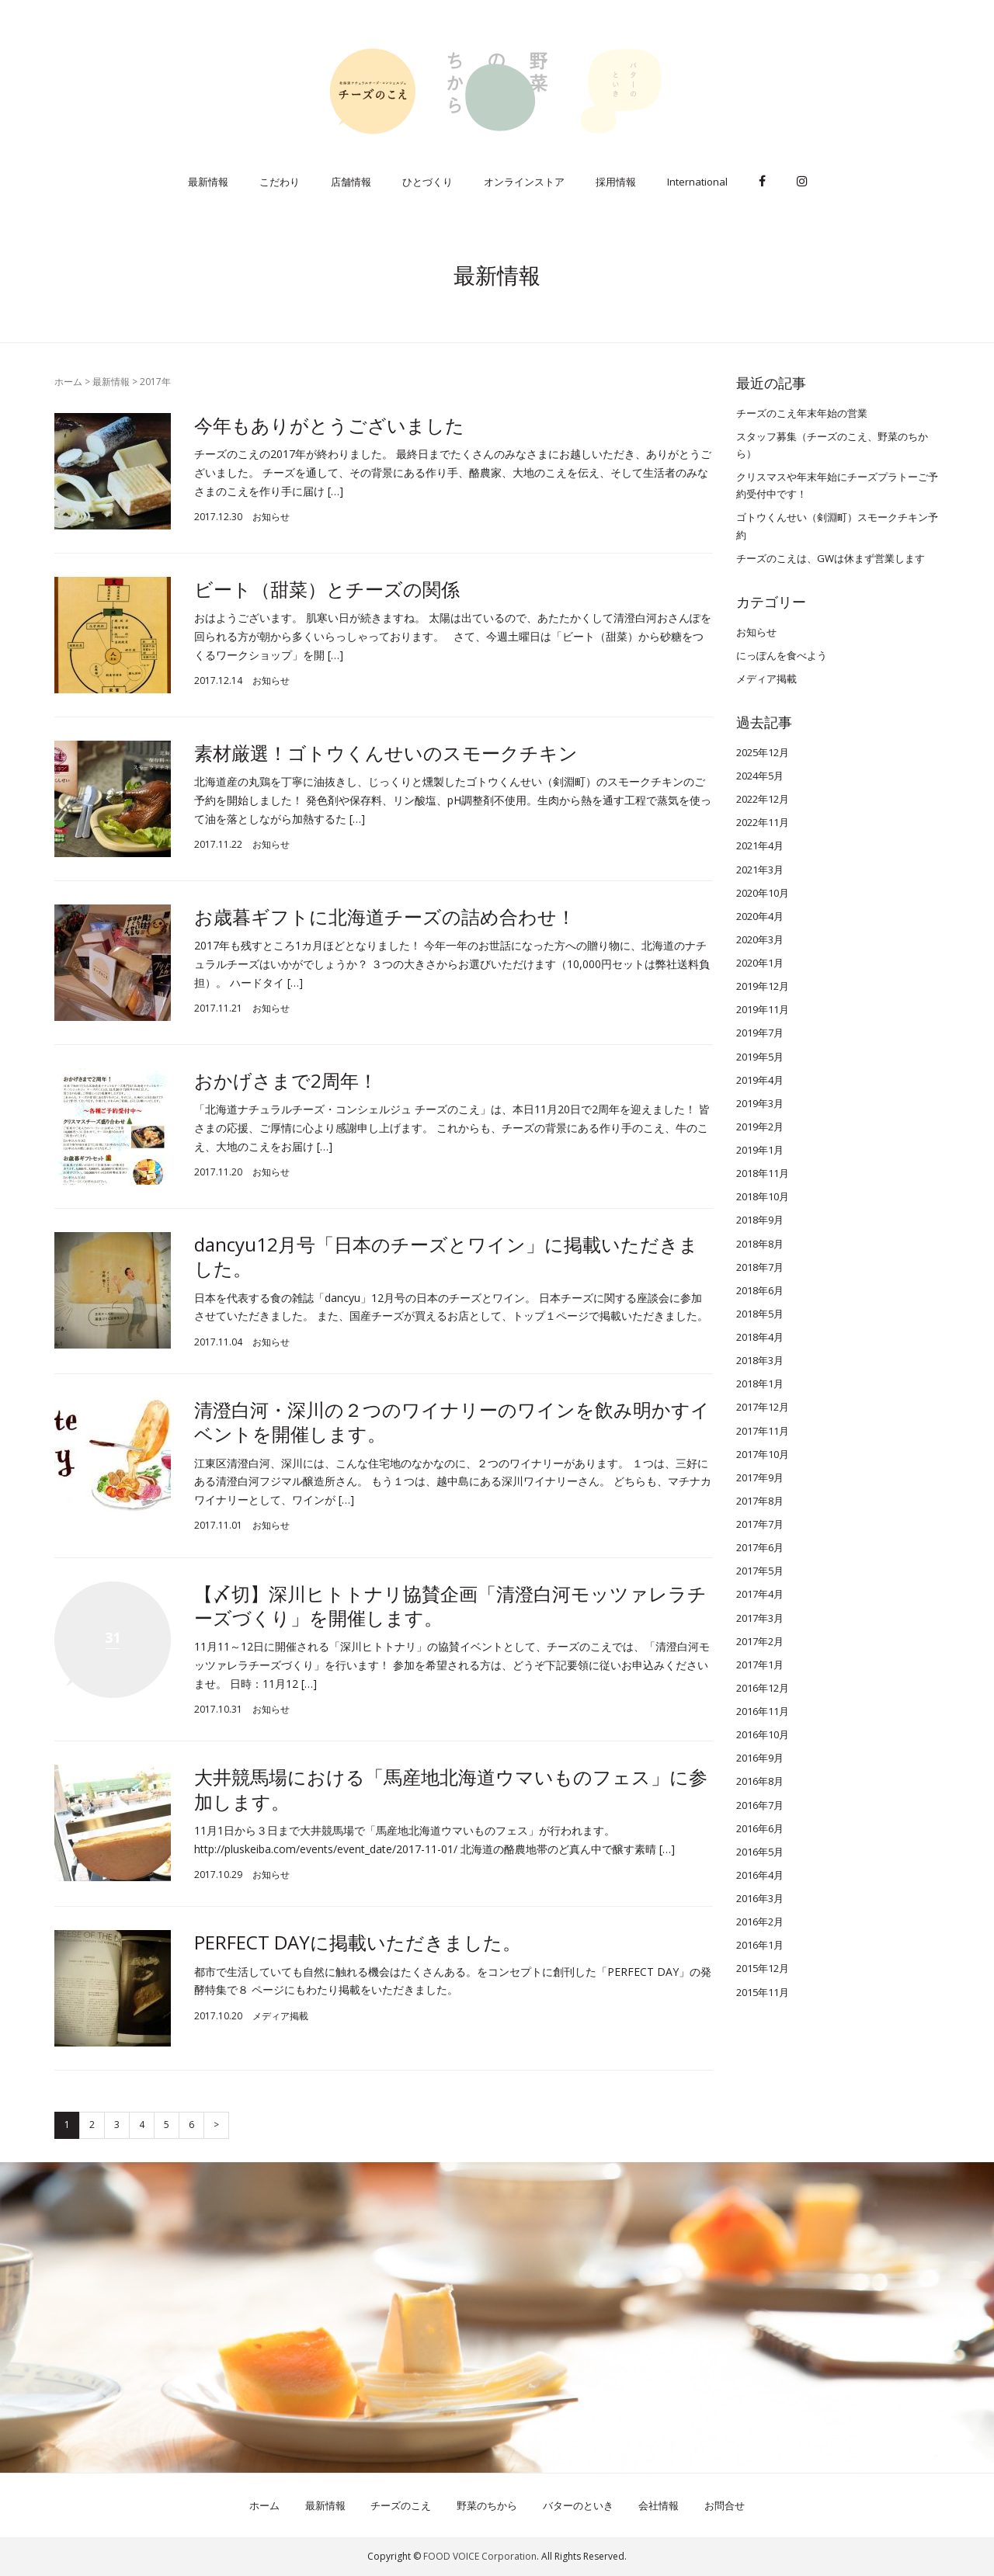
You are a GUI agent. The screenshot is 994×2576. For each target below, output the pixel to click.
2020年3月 (760, 939)
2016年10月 (762, 1734)
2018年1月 (760, 1383)
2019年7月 (760, 1033)
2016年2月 (760, 1922)
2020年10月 (762, 893)
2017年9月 (760, 1477)
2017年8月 (760, 1501)
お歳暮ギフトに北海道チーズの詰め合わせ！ (384, 916)
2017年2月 (760, 1641)
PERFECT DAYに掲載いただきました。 (357, 1942)
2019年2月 (760, 1127)
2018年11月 (762, 1173)
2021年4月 (760, 845)
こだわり (279, 182)
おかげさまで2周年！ (285, 1080)
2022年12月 (762, 799)
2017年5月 (760, 1571)
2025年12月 (762, 752)
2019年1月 (760, 1150)
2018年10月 (762, 1196)
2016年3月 (760, 1898)
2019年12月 (762, 986)
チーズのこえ (400, 2505)
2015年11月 (762, 1992)
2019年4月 (760, 1080)
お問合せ (724, 2505)
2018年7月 (760, 1267)
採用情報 (616, 182)
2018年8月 (760, 1244)
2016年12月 (762, 1688)
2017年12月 (762, 1407)
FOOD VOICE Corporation (480, 2556)
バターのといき (578, 2505)
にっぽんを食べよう (781, 655)
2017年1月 (760, 1665)
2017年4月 (760, 1594)
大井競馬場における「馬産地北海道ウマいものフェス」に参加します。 (450, 1789)
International (697, 182)
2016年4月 (760, 1875)
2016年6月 (760, 1828)
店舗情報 (351, 182)
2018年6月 (760, 1290)
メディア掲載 (280, 2015)
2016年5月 (760, 1852)
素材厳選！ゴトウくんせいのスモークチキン (386, 753)
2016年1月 (760, 1945)
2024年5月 (760, 776)
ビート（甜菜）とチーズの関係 (327, 589)
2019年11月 (762, 1009)
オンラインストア (524, 182)
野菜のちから (487, 2505)
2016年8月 (760, 1781)
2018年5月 (760, 1314)
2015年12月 (762, 1968)
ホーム (68, 381)
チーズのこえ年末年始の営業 (801, 413)
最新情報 (208, 182)
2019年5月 (760, 1057)
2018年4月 (760, 1337)
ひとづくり (427, 182)
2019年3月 (760, 1103)
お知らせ (271, 516)
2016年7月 (760, 1805)
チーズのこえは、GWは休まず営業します (830, 558)
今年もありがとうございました (329, 425)
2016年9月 (760, 1758)
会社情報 (658, 2505)
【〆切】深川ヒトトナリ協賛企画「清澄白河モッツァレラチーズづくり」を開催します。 (450, 1605)
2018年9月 (760, 1220)
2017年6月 (760, 1547)
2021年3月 (760, 870)
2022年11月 (762, 822)
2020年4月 (760, 916)
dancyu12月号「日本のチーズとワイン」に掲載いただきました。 (446, 1256)
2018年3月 (760, 1360)
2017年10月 (762, 1454)
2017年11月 (762, 1431)
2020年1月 (760, 963)
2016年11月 (762, 1711)
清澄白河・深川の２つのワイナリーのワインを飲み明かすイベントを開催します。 (452, 1421)
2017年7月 (760, 1524)
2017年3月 (760, 1618)
